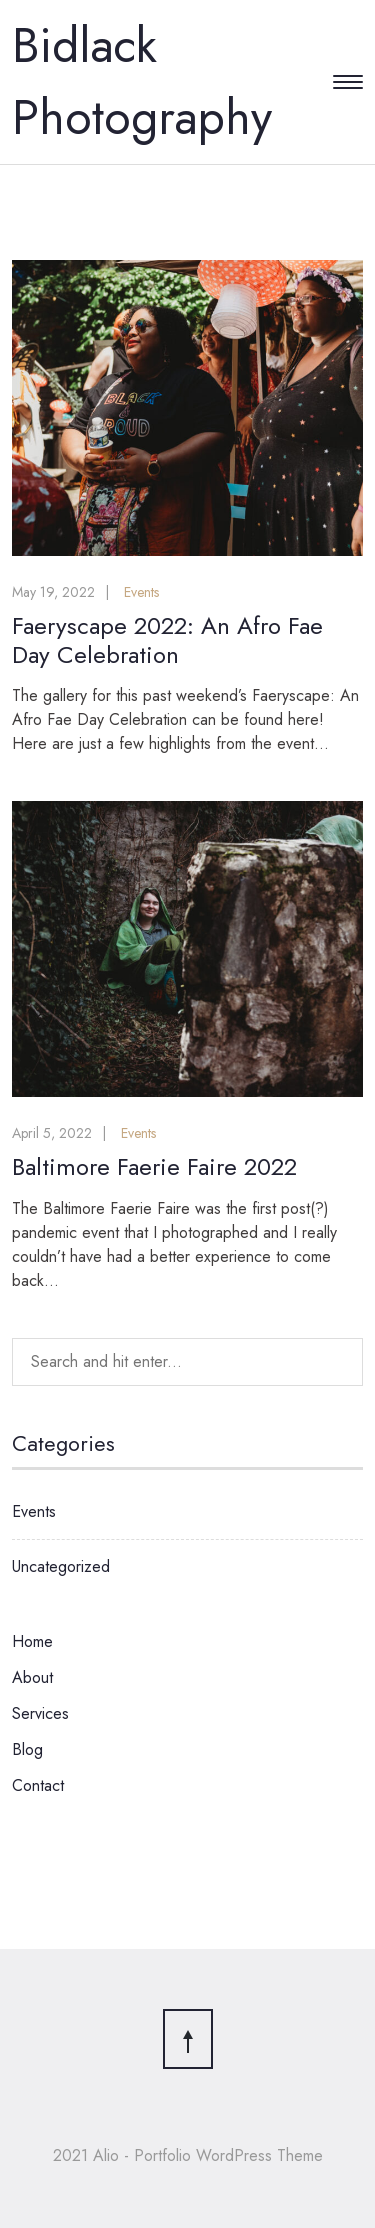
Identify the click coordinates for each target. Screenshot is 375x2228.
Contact (38, 1785)
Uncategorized (61, 1566)
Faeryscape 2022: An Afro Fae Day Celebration (167, 640)
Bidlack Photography (142, 81)
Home (32, 1641)
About (32, 1677)
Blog (27, 1749)
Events (141, 592)
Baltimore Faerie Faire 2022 (154, 1166)
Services (40, 1713)
